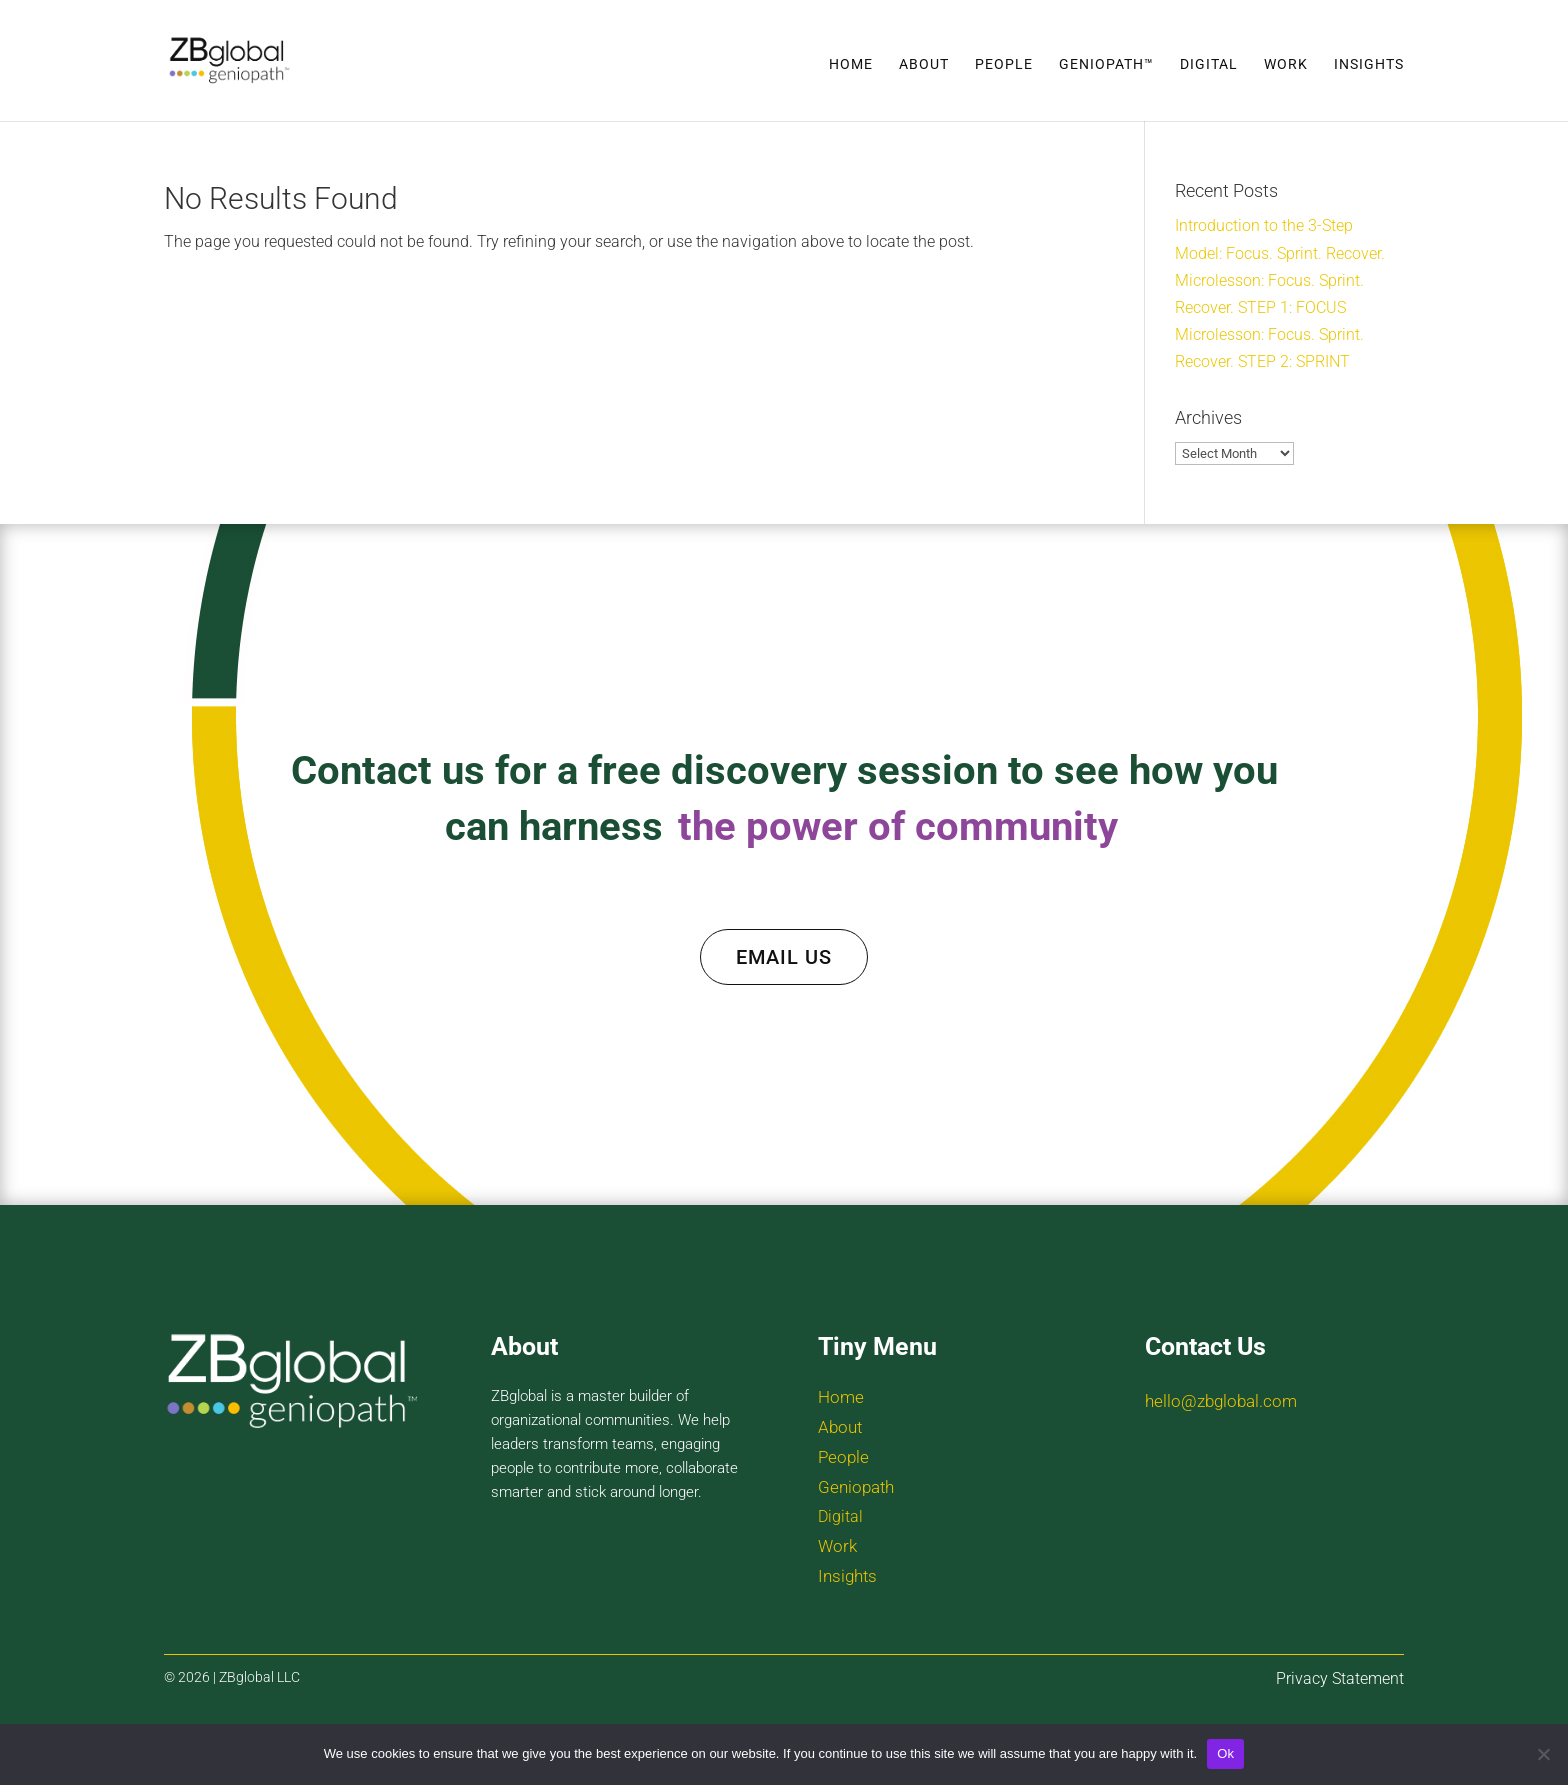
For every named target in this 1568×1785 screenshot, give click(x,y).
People (1004, 64)
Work (1286, 64)
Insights (1369, 64)
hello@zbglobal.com (1221, 1401)
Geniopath (856, 1487)
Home (851, 64)
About (924, 64)
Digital (1209, 64)
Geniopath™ (1106, 64)
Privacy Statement (1340, 1678)
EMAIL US (784, 957)
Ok (1225, 1753)
